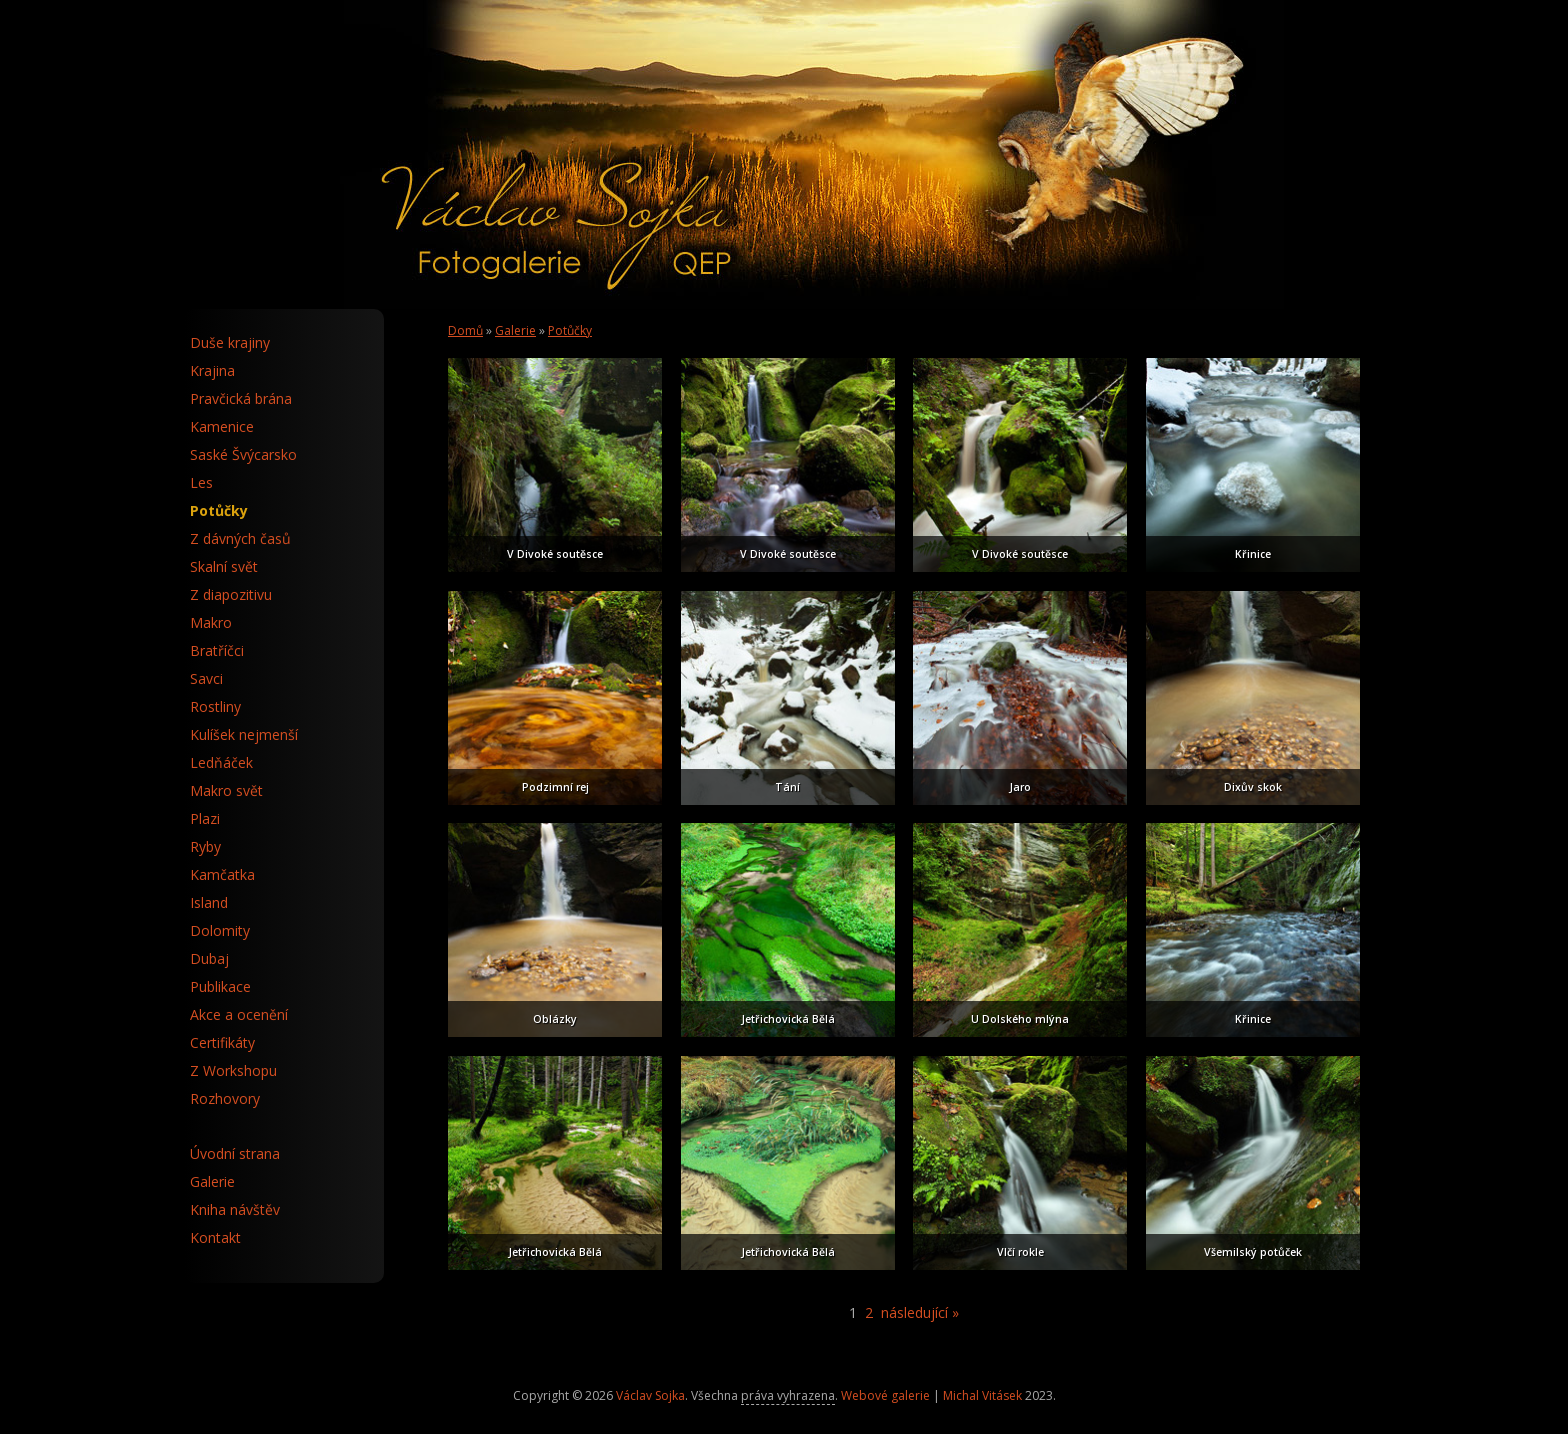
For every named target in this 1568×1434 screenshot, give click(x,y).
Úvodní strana (235, 1153)
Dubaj (209, 958)
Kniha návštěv (235, 1209)
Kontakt (215, 1237)
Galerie (515, 330)
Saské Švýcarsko (243, 454)
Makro (211, 622)
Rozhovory (225, 1098)
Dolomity (220, 930)
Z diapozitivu (231, 594)
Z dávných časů (240, 538)
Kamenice (222, 426)
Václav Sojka (650, 1395)
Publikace (220, 986)
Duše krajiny (230, 342)
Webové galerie (885, 1395)
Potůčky (570, 330)
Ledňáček (221, 762)
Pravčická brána (241, 398)
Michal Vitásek (982, 1395)
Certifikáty (222, 1042)
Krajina (212, 370)
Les (201, 482)
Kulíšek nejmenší (244, 734)
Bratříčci (217, 650)
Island (209, 902)
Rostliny (215, 706)
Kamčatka (222, 874)
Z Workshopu (233, 1070)
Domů (465, 330)
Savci (206, 678)
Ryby (205, 846)
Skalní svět (224, 566)
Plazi (205, 818)
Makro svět (226, 790)
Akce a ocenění (239, 1014)
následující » (920, 1312)
